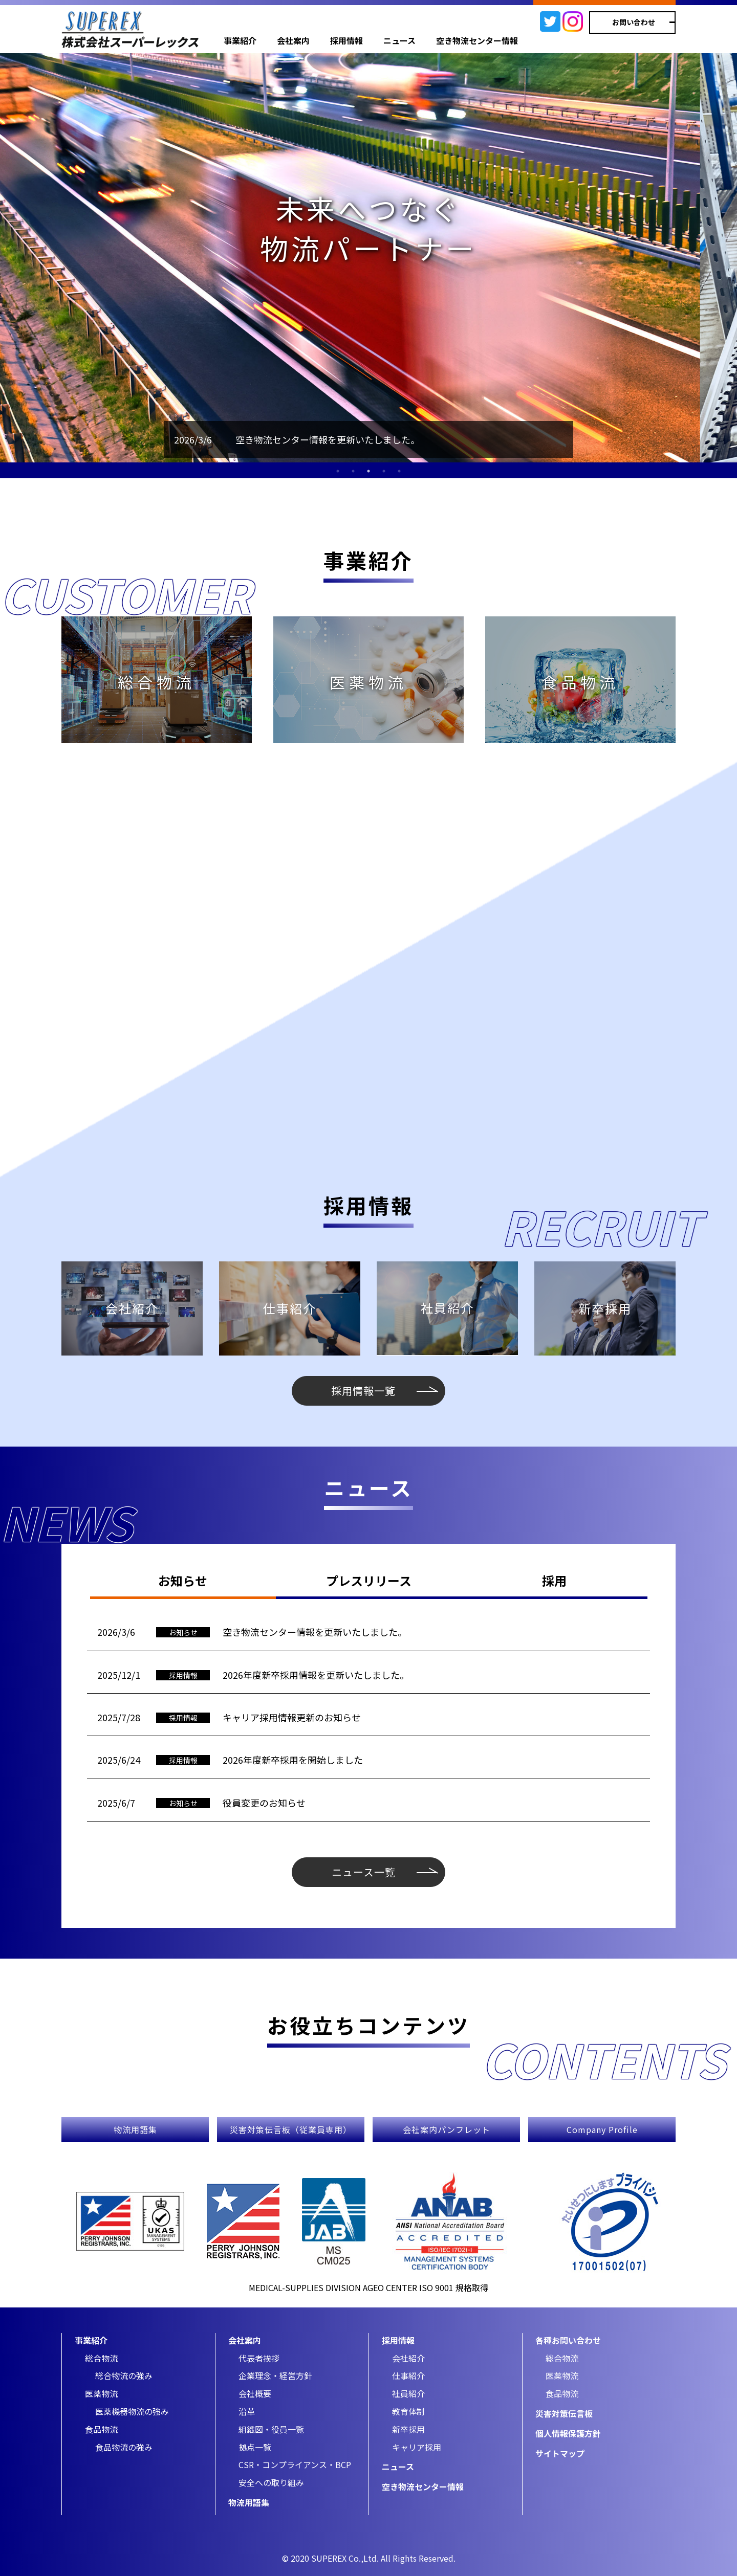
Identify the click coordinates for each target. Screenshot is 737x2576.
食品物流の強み (124, 2447)
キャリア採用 (416, 2447)
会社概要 (255, 2393)
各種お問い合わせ (568, 2340)
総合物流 (101, 2358)
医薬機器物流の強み (132, 2411)
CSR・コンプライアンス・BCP (295, 2464)
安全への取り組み (271, 2482)
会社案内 (293, 40)
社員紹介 (408, 2393)
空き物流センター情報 (477, 40)
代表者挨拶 (259, 2358)
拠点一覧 (255, 2447)
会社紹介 (408, 2358)
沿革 (247, 2411)
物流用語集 (135, 2129)
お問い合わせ (633, 22)
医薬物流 (101, 2393)
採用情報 (346, 40)
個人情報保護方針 (568, 2433)
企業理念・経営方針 (275, 2375)
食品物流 (101, 2429)
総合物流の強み (124, 2375)
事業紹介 (240, 40)
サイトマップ (559, 2453)
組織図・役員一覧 (271, 2429)
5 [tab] (399, 471)
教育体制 (408, 2411)
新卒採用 (408, 2429)
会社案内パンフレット (446, 2129)
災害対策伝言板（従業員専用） (291, 2129)
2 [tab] (353, 471)
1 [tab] (338, 471)
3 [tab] (368, 471)
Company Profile (602, 2129)
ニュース (399, 40)
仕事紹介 (408, 2375)
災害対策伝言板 (564, 2413)
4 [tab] (384, 471)
